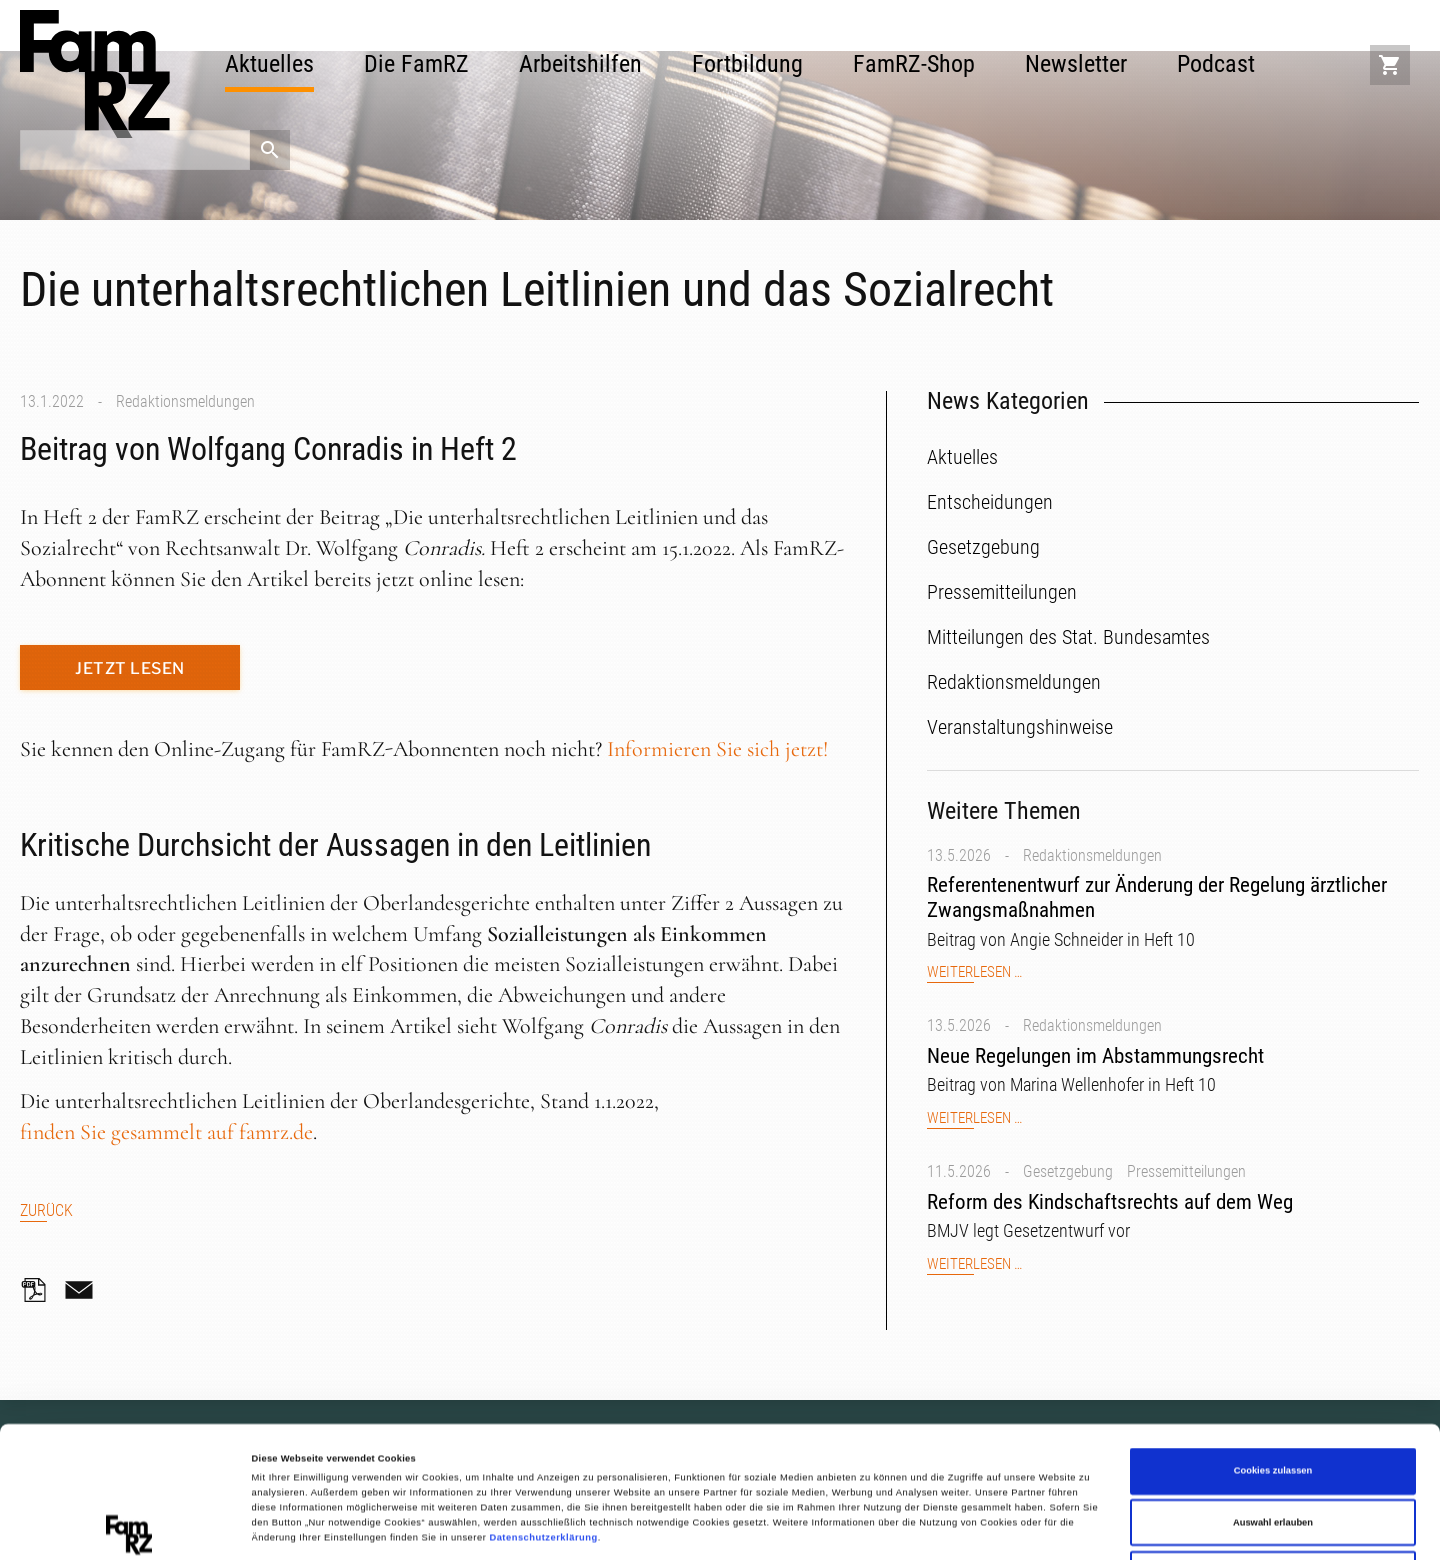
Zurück (46, 1210)
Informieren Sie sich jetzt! (717, 749)
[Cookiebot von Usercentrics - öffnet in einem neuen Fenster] (129, 1526)
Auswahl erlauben (1273, 1400)
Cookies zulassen (1273, 1348)
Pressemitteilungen (1186, 1171)
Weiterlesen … (974, 972)
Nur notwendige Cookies (1273, 1451)
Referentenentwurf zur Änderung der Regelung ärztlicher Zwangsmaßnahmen (1157, 897)
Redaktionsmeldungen (185, 401)
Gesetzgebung (1068, 1171)
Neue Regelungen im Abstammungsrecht (1095, 1056)
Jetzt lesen (130, 668)
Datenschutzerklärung (543, 1415)
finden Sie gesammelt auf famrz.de (166, 1132)
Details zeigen (840, 1526)
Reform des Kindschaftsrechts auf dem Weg (1110, 1202)
